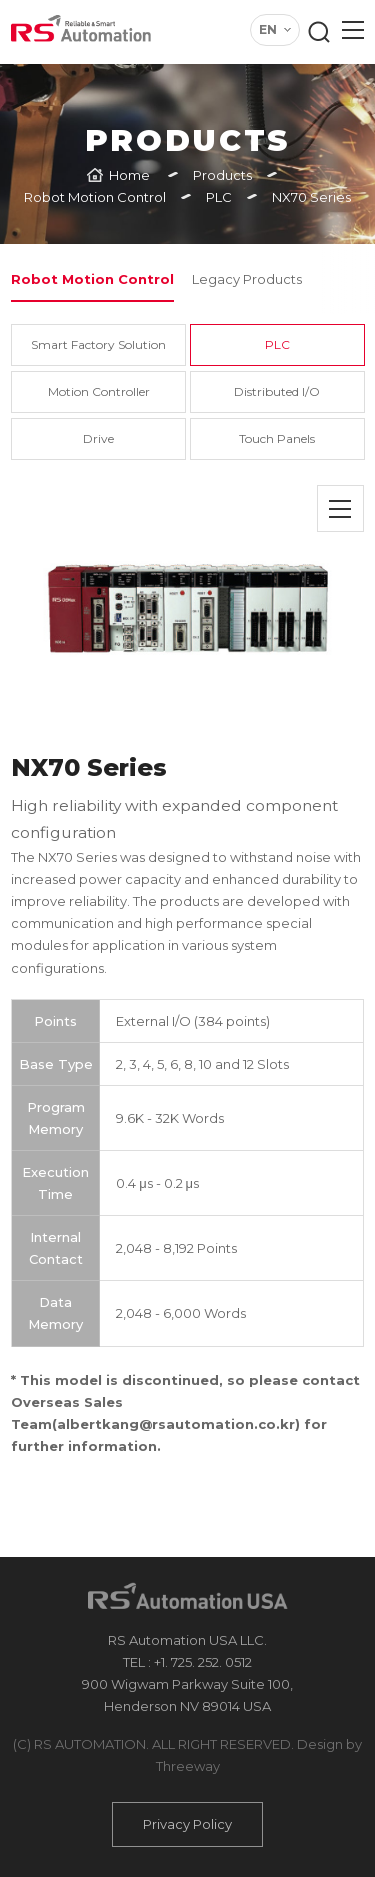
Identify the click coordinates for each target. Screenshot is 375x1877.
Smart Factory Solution (98, 344)
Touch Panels (277, 438)
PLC (277, 344)
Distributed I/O (277, 391)
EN (268, 29)
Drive (98, 438)
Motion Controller (99, 391)
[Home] (118, 175)
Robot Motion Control (92, 279)
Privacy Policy (187, 1824)
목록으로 (340, 508)
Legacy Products (247, 279)
